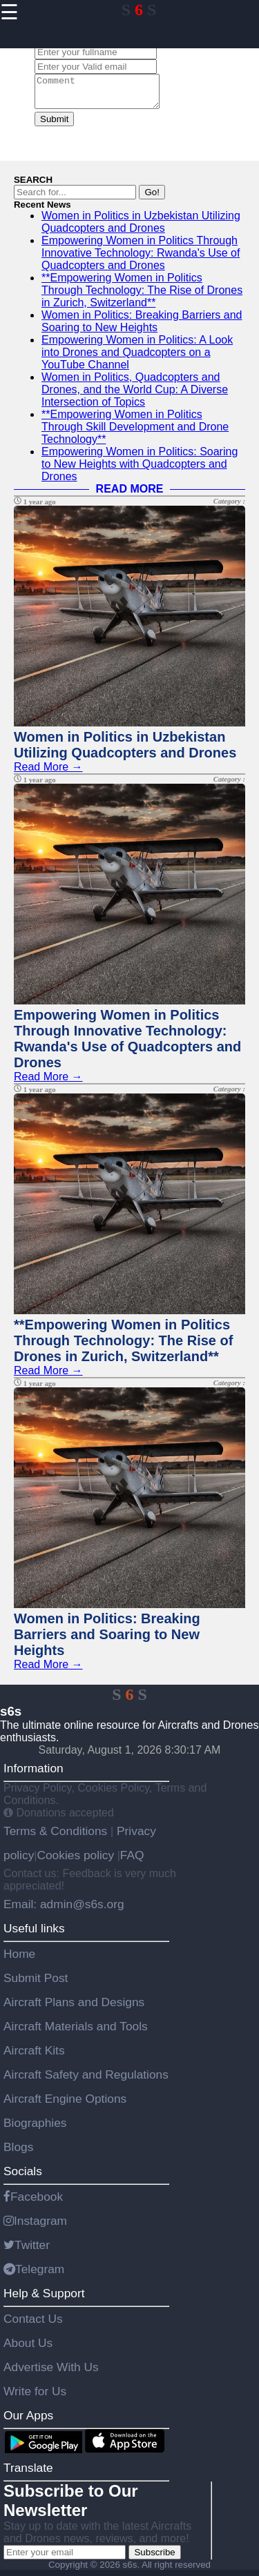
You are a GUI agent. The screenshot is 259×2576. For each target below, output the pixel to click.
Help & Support (44, 2299)
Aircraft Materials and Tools (75, 2032)
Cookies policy (75, 1861)
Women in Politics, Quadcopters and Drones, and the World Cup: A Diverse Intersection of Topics (134, 395)
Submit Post (35, 1984)
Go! (151, 198)
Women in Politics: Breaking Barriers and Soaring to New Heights (141, 327)
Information (33, 1774)
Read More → (48, 773)
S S (139, 10)
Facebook (33, 2203)
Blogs (18, 2153)
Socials (22, 2177)
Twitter (26, 2251)
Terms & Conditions (57, 1837)
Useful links (34, 1934)
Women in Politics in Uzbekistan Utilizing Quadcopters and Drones (140, 228)
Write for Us (34, 2397)
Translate (28, 2474)
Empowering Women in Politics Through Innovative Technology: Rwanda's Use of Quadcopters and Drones (140, 259)
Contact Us (33, 2325)
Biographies (35, 2129)
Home (19, 1960)
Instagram (35, 2227)
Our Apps (28, 2421)
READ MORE (130, 495)
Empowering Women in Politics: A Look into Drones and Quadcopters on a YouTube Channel (137, 358)
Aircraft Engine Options (64, 2105)
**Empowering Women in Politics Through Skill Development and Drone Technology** (135, 433)
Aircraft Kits (34, 2056)
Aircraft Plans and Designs (73, 2008)
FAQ (132, 1861)
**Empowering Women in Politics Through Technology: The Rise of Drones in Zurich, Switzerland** (141, 296)
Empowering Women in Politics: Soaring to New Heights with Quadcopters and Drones (139, 470)
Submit (54, 125)
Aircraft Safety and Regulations (86, 2081)
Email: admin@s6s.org (63, 1910)
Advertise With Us (51, 2373)
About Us (27, 2349)
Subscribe (154, 2558)
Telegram (33, 2275)
